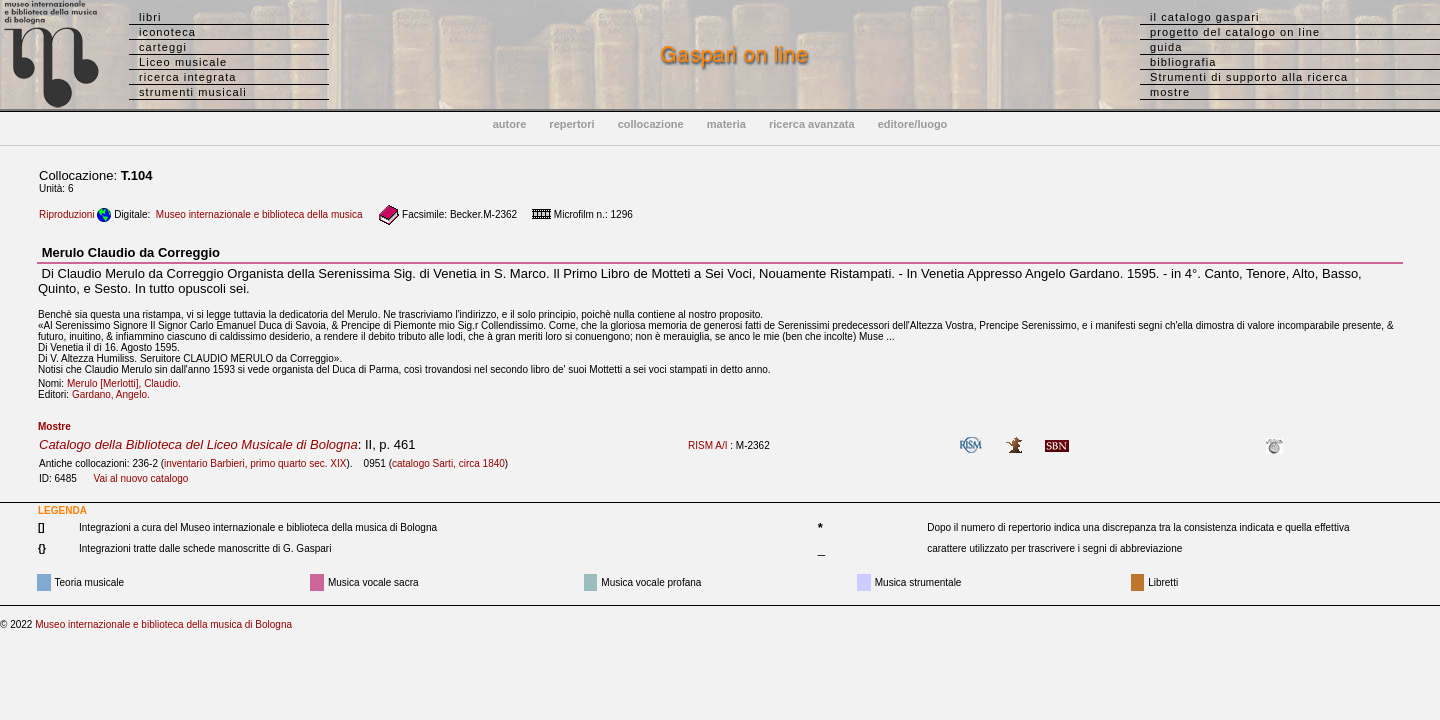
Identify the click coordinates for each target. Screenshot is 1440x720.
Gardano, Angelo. (115, 394)
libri (150, 17)
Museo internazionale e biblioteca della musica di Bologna (163, 624)
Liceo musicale (183, 62)
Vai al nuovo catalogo (140, 478)
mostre (1170, 92)
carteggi (163, 47)
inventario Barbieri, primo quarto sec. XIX (255, 463)
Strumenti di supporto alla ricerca (1249, 77)
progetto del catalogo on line (1235, 32)
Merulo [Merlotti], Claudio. (128, 383)
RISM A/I (707, 445)
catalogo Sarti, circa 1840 (448, 463)
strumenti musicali (193, 92)
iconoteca (167, 32)
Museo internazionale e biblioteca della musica (259, 214)
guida (1166, 47)
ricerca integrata (188, 77)
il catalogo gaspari (1205, 17)
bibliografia (1183, 62)
